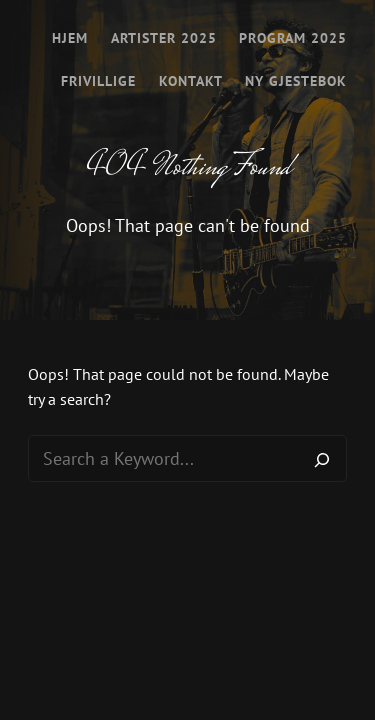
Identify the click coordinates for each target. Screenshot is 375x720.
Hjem (70, 38)
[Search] (322, 459)
